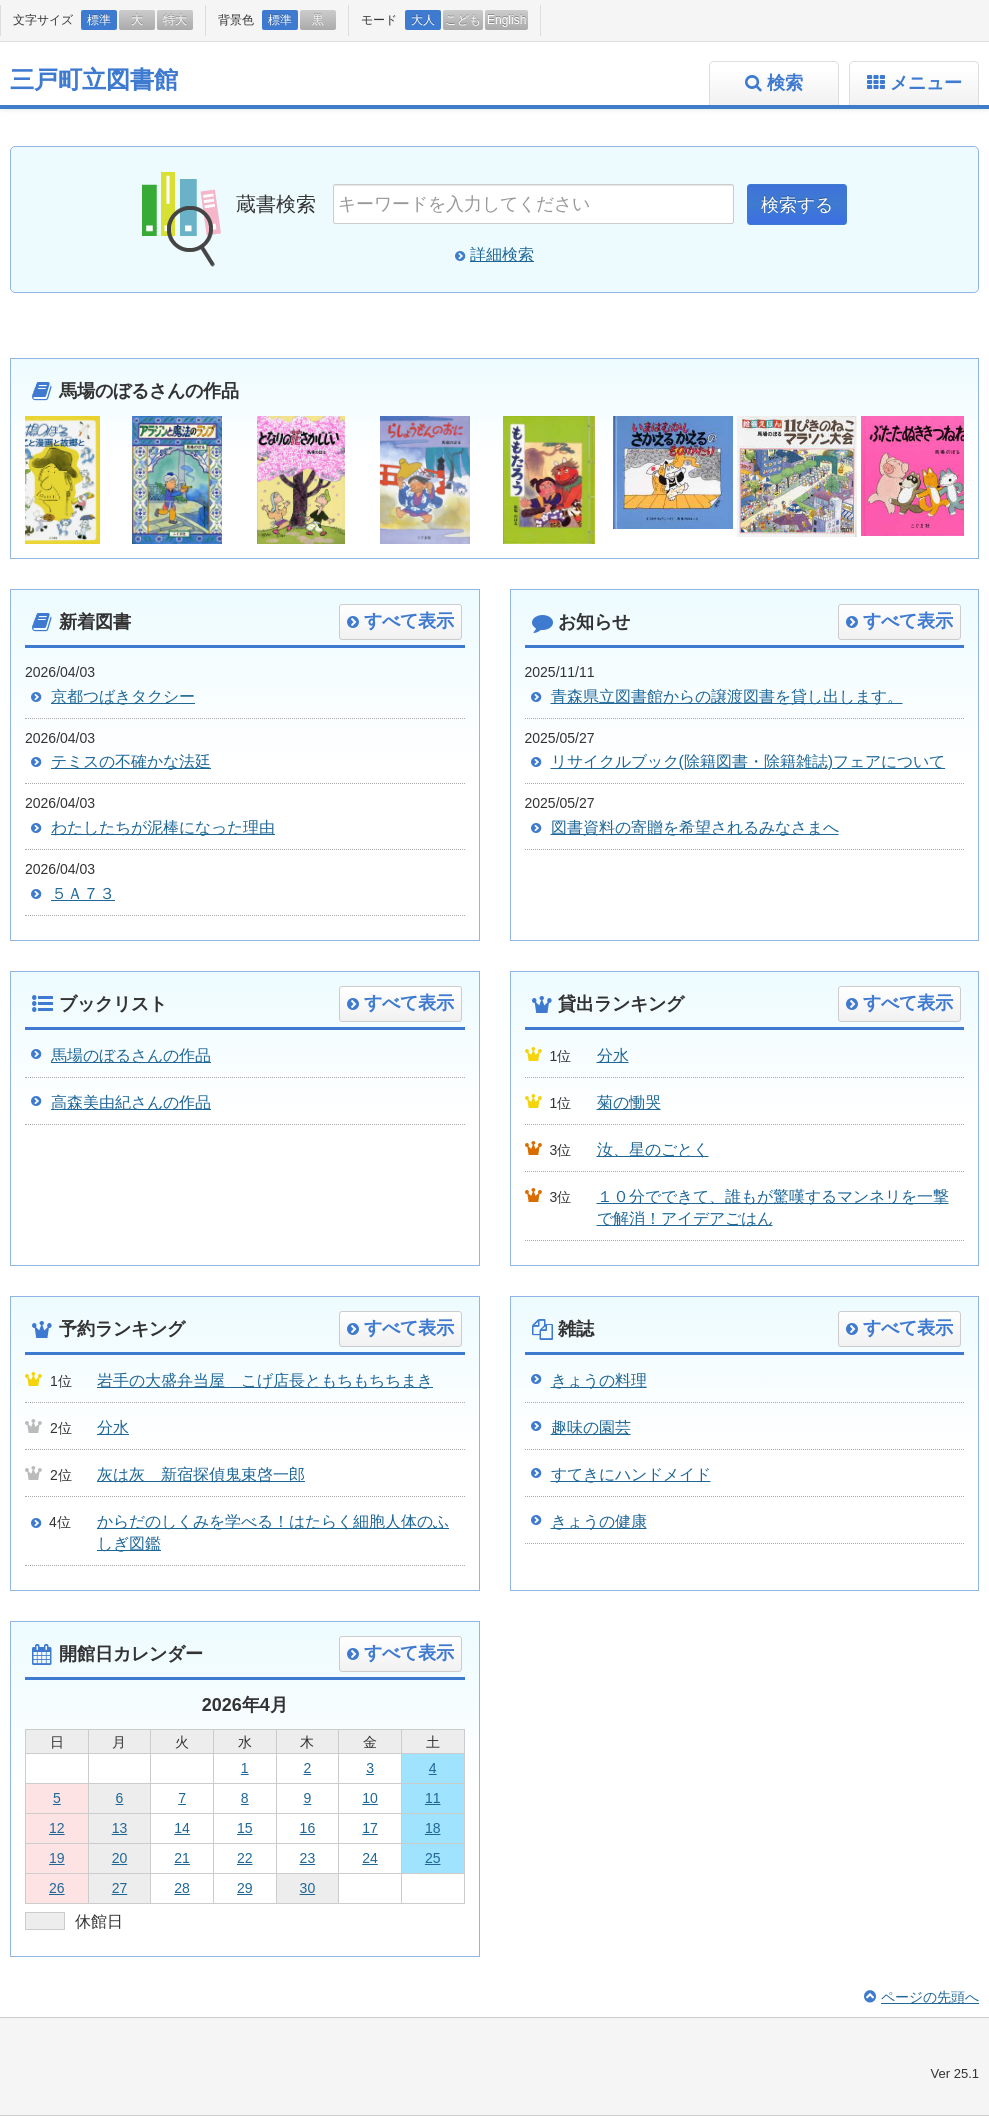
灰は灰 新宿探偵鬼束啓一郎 (201, 1474)
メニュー (926, 83)
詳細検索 (502, 254)
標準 (99, 20)
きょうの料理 (599, 1380)
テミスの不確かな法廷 (131, 761)
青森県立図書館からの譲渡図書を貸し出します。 (727, 696)
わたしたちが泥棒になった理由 (163, 827)
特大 (175, 20)
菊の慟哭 (629, 1102)
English (506, 20)
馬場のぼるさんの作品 (131, 1055)
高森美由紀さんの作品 (131, 1102)
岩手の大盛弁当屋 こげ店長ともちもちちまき (265, 1380)
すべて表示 (409, 621)
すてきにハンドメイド (631, 1474)
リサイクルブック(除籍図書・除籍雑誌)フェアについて (748, 761)
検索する (797, 205)
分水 (613, 1055)
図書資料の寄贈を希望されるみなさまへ (695, 827)
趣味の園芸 (591, 1427)
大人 (423, 20)
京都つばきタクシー (123, 696)
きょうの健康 (599, 1521)
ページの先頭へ (930, 1997)
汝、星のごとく (653, 1149)
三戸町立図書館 (94, 79)
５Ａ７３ (83, 893)
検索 (785, 83)
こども (463, 20)
